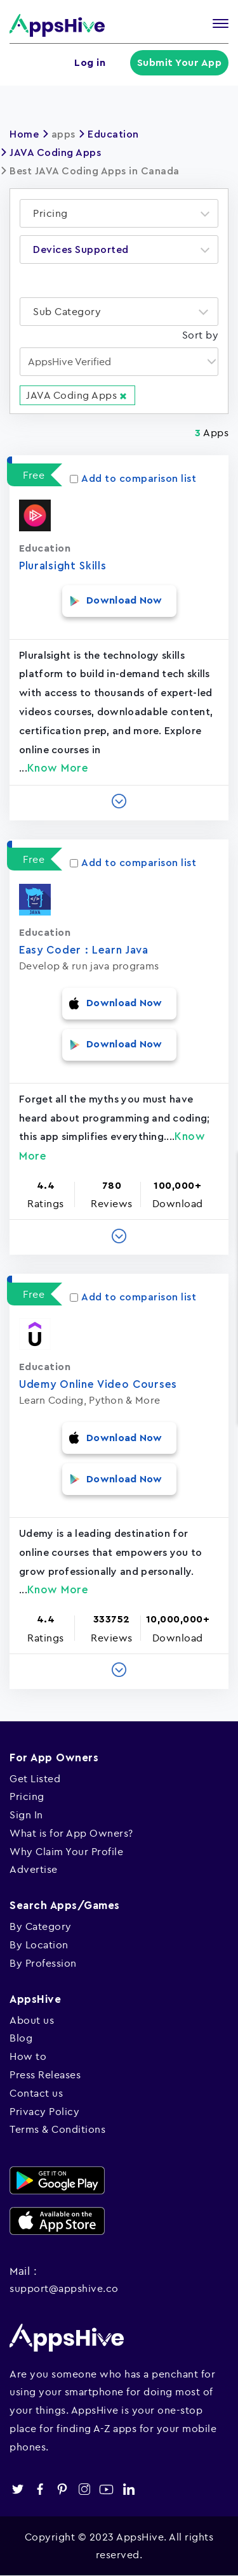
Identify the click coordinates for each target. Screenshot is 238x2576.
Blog (21, 2037)
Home (24, 134)
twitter (17, 2489)
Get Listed (35, 1778)
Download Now (124, 600)
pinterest (62, 2489)
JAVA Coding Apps (55, 153)
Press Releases (45, 2074)
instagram (84, 2489)
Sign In (26, 1814)
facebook (40, 2489)
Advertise (34, 1869)
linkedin (128, 2489)
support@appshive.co (64, 2288)
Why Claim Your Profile (66, 1851)
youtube (106, 2489)
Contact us (36, 2093)
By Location (39, 1944)
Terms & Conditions (57, 2129)
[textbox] (54, 213)
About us (32, 2020)
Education (113, 134)
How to (28, 2056)
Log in (89, 63)
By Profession (43, 1963)
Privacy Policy (44, 2111)
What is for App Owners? (71, 1833)
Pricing (27, 1796)
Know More (58, 768)
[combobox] (119, 213)
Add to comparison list (133, 479)
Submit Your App (179, 63)
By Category (41, 1926)
